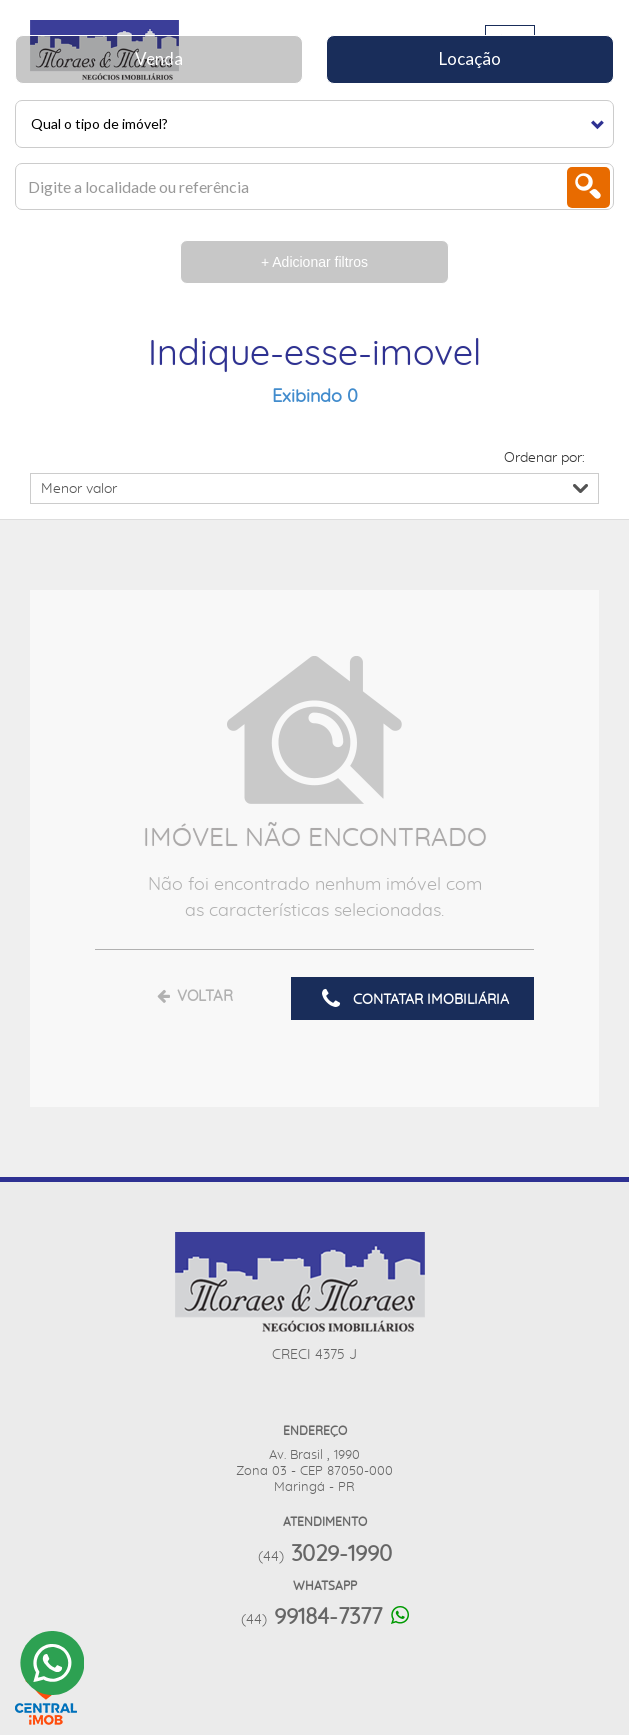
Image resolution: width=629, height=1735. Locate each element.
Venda (159, 58)
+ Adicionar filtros (314, 262)
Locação (470, 58)
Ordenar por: (544, 458)
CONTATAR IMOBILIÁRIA (412, 999)
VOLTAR (193, 996)
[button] (314, 124)
